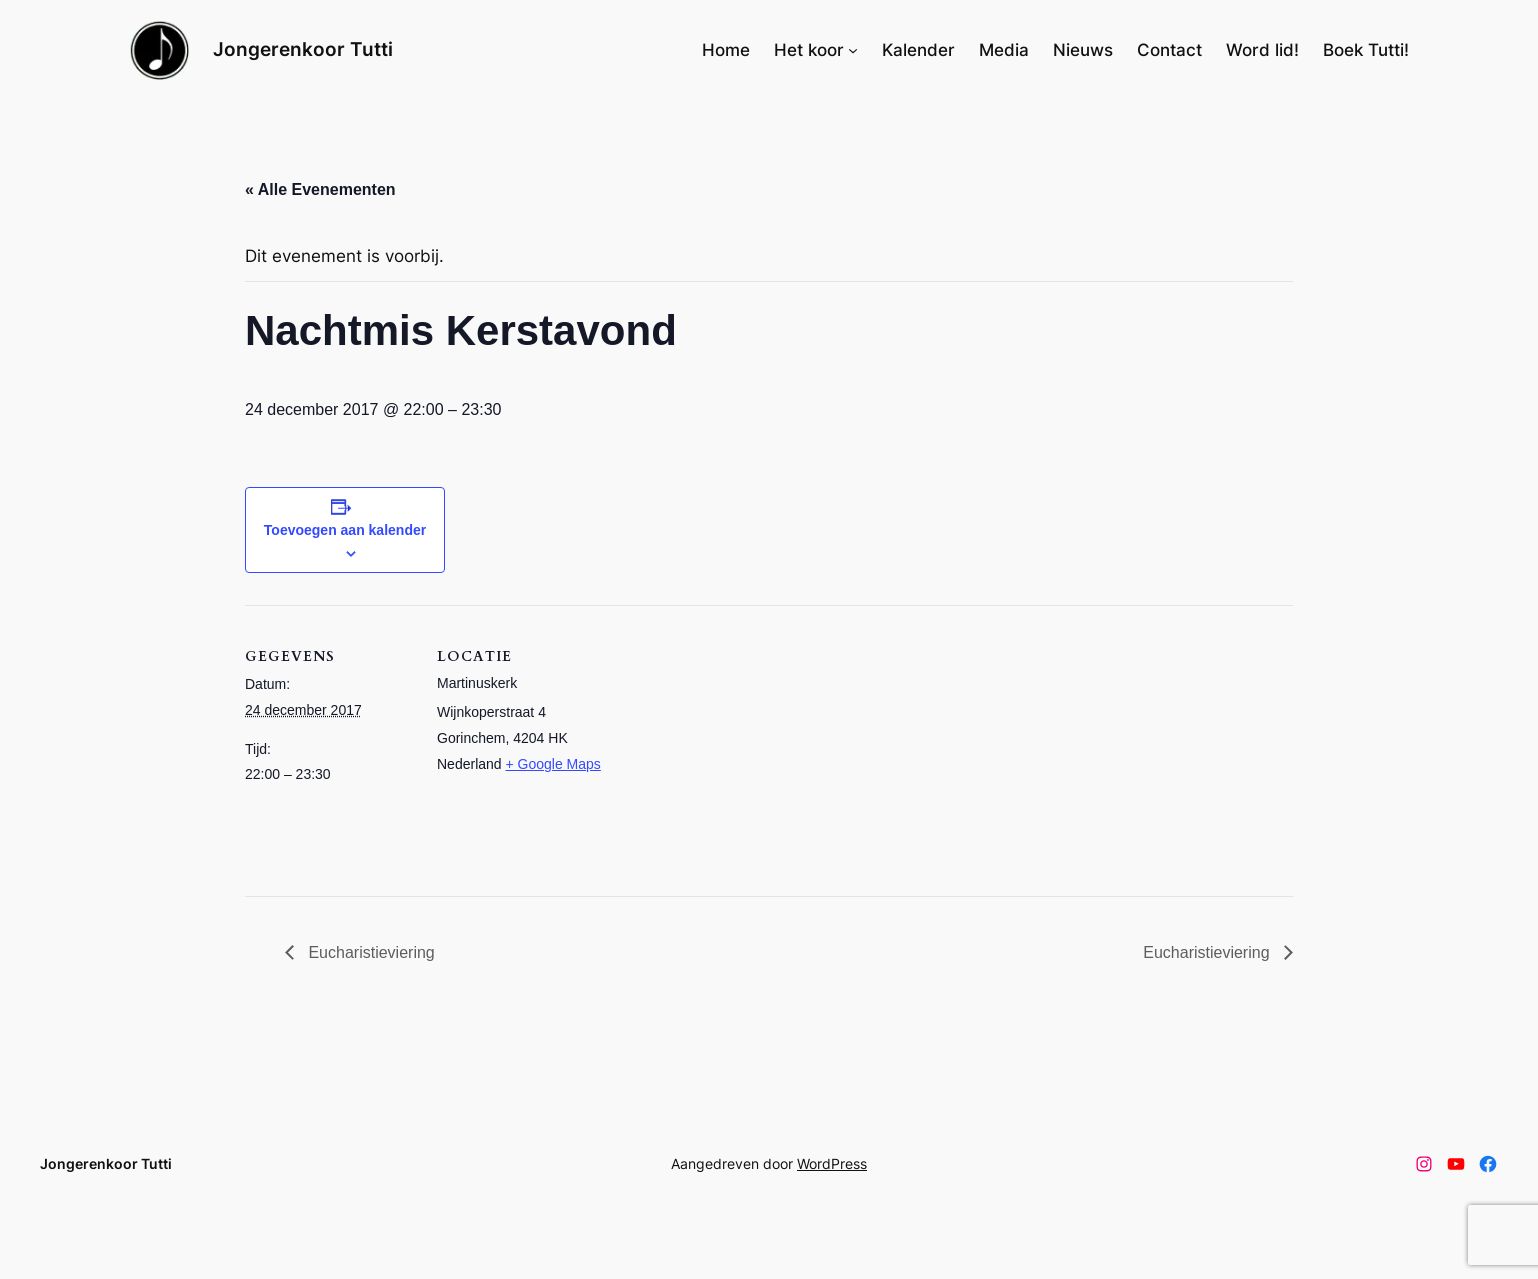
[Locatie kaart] (734, 743)
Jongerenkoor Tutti (303, 49)
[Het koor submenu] (853, 50)
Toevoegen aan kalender (345, 530)
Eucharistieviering (369, 952)
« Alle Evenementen (320, 189)
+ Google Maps (553, 764)
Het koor (809, 50)
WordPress (832, 1163)
